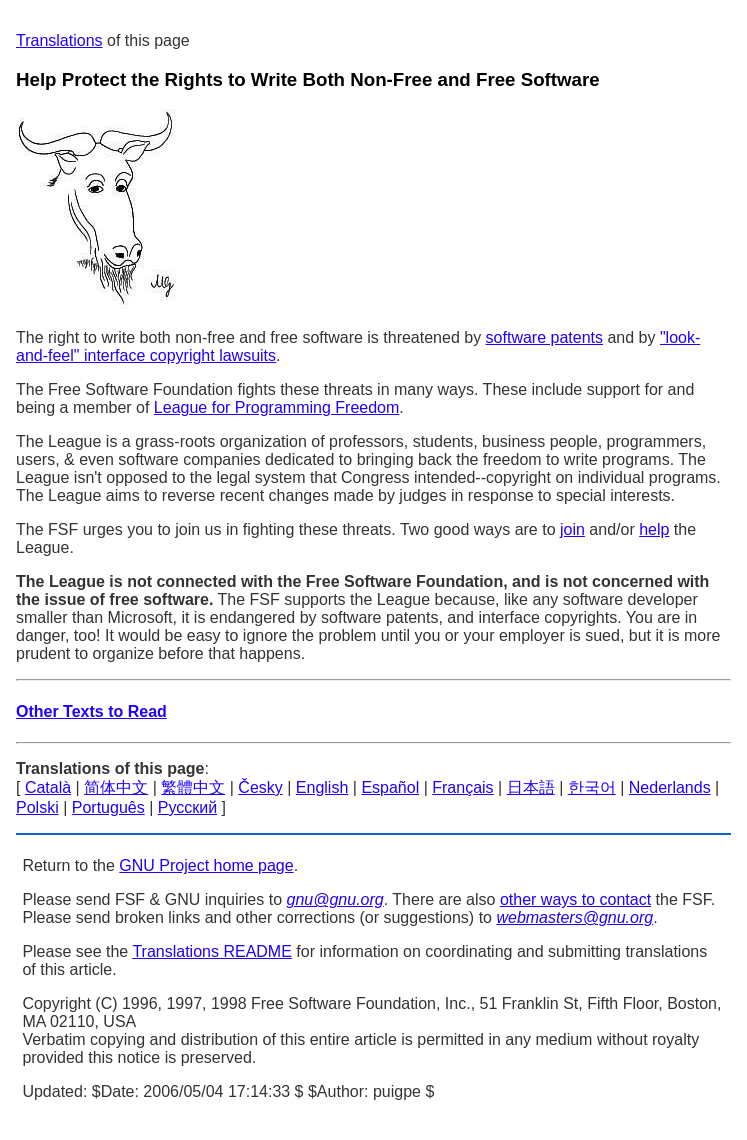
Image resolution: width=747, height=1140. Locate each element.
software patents (544, 337)
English (322, 787)
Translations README (211, 951)
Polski (37, 807)
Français (462, 787)
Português (108, 807)
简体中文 (116, 787)
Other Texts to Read (91, 711)
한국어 (592, 787)
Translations (59, 40)
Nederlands (670, 787)
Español (390, 787)
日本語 (531, 787)
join (572, 529)
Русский (187, 807)
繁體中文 (193, 787)
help (654, 529)
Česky (260, 787)
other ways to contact (575, 899)
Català (48, 787)
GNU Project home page (206, 865)
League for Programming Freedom (276, 407)
